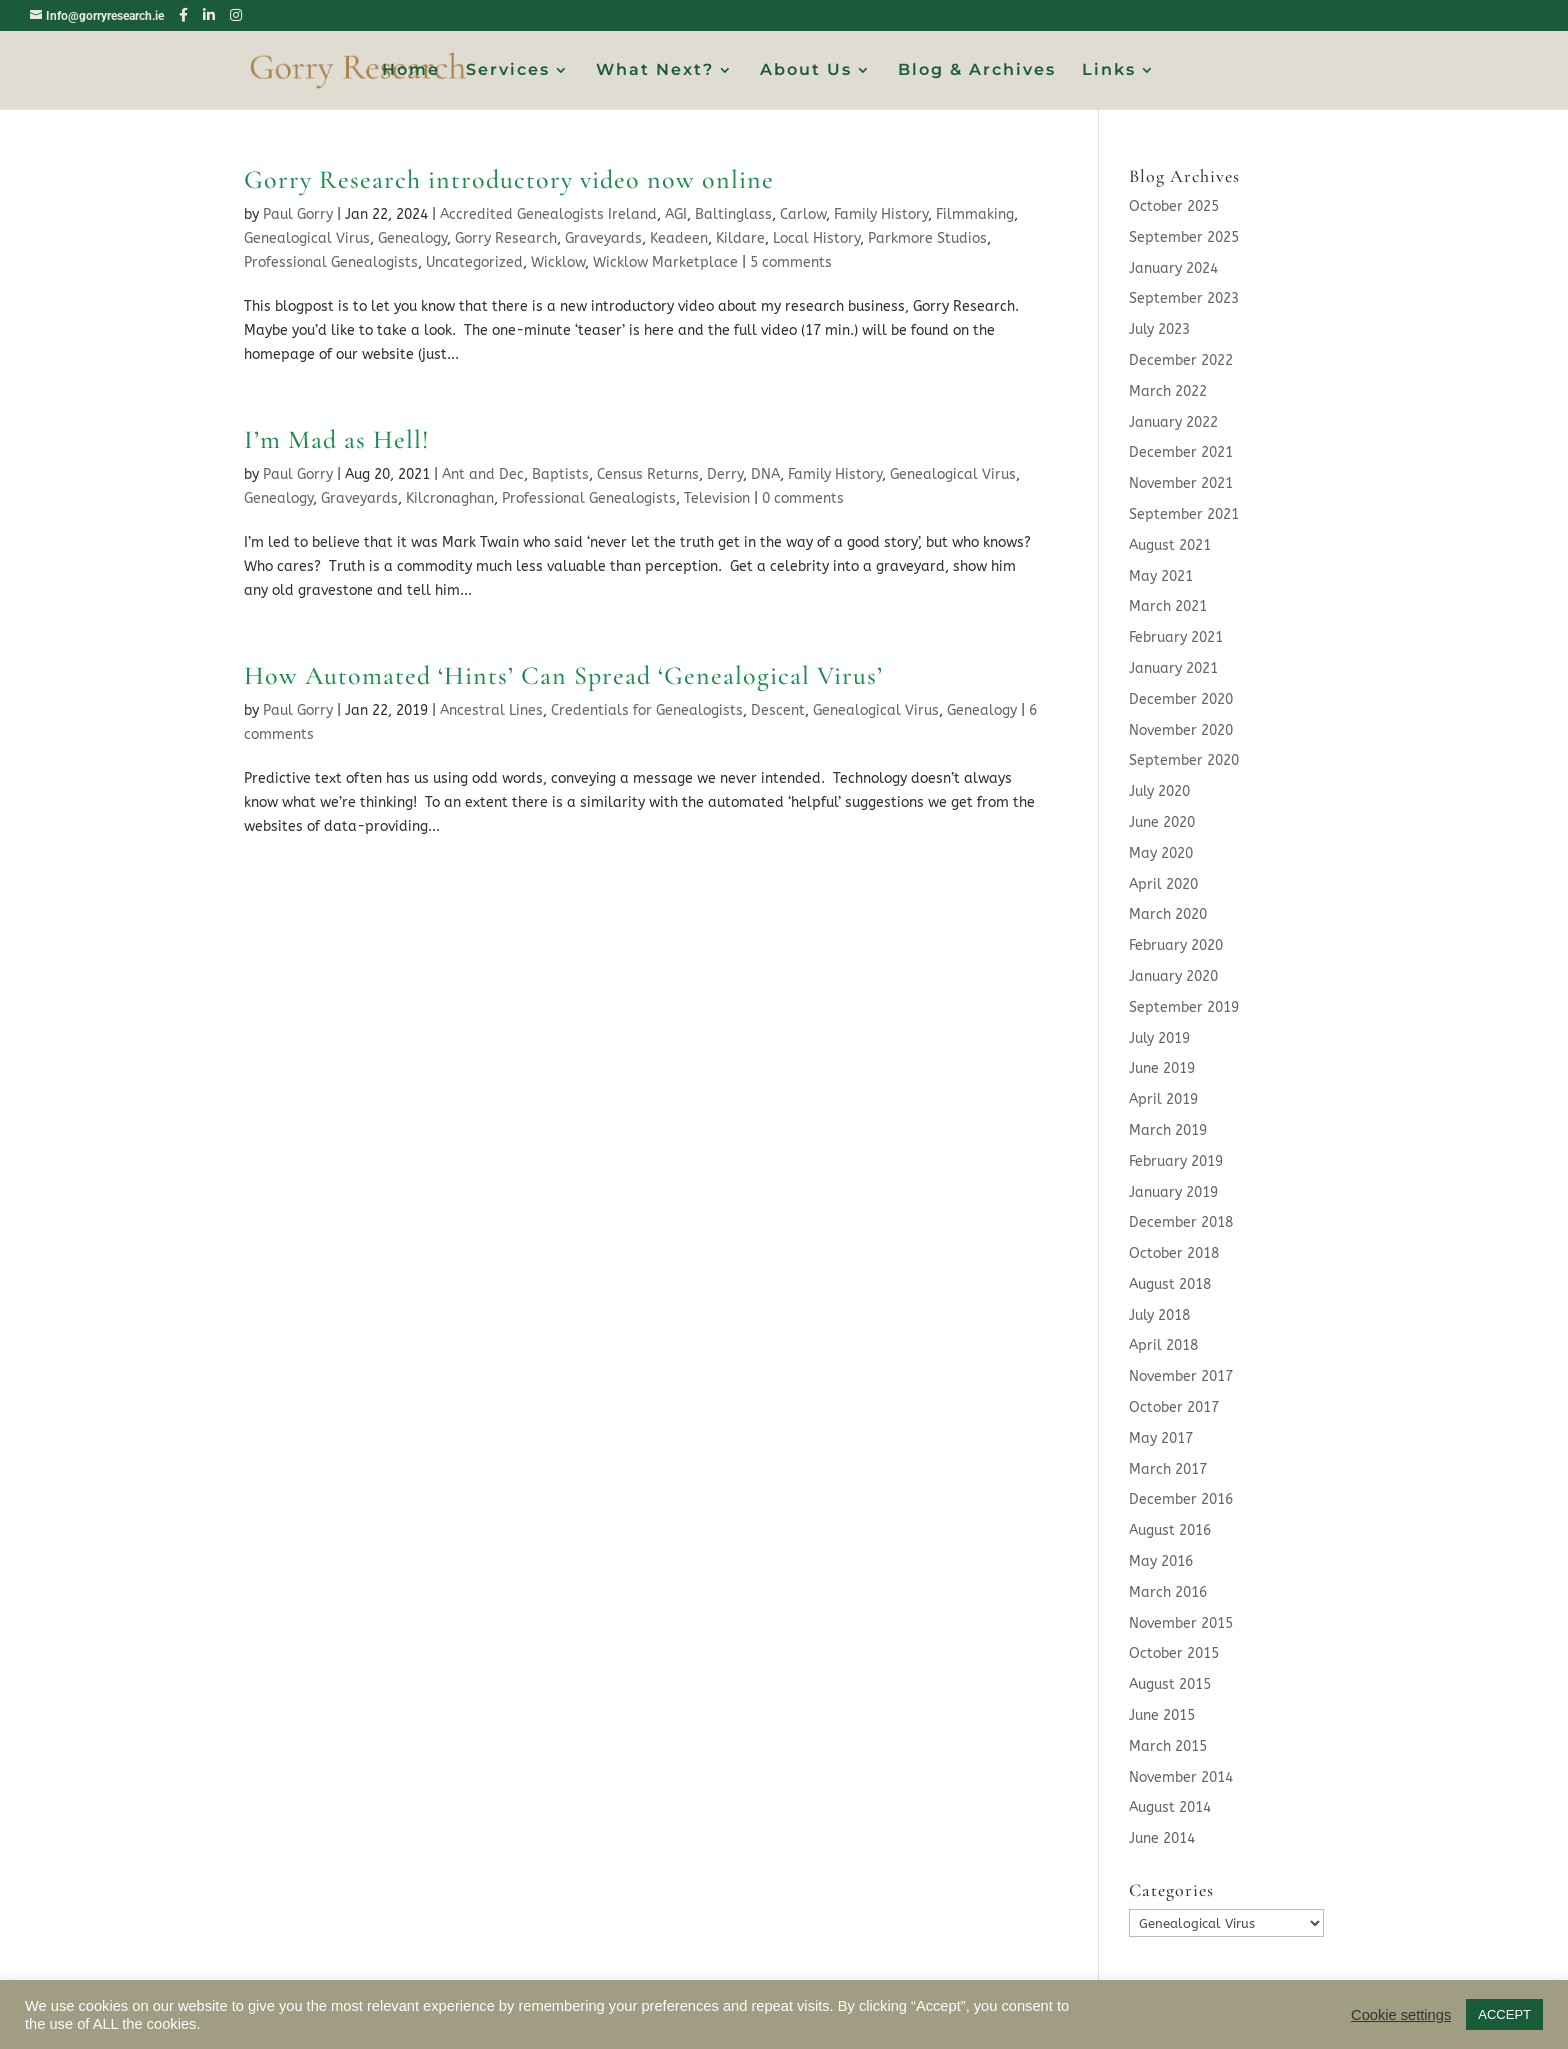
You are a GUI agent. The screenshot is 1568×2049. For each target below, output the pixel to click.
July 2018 (1159, 1315)
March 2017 (1168, 1469)
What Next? (655, 71)
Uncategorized (474, 262)
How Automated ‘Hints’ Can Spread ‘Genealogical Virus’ (563, 675)
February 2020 (1176, 945)
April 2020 (1163, 884)
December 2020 (1181, 699)
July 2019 (1159, 1038)
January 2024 (1173, 268)
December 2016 (1181, 1499)
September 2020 (1184, 760)
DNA (765, 474)
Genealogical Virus (307, 238)
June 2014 (1162, 1838)
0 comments (803, 498)
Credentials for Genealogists (647, 710)
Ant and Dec (483, 474)
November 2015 (1181, 1623)
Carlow (803, 214)
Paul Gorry (298, 214)
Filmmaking (975, 214)
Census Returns (648, 474)
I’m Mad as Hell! (337, 439)
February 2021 (1176, 637)
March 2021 (1168, 606)
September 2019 (1184, 1007)
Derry (725, 474)
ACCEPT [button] (1504, 2014)
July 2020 (1159, 791)
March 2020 (1168, 914)
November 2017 (1181, 1376)
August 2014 (1170, 1807)
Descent (778, 710)
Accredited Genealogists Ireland (548, 214)
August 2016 (1170, 1530)
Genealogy (412, 238)
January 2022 (1173, 422)
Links (1109, 71)
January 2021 (1173, 668)
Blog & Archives (977, 71)
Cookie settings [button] (1401, 2015)
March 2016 (1168, 1592)
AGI (676, 214)
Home (411, 71)
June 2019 (1162, 1068)
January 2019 (1173, 1192)
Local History (816, 238)
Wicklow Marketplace (665, 262)
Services (508, 71)
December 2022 (1181, 360)
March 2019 (1168, 1130)
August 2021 (1170, 545)
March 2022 (1168, 391)
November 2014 (1181, 1777)
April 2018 (1163, 1345)
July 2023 (1159, 329)
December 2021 (1181, 452)
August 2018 (1170, 1284)
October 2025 (1174, 206)
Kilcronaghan (450, 498)
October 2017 (1174, 1407)
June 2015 (1162, 1715)
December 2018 (1181, 1222)
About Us (806, 71)
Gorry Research (506, 238)
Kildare (740, 238)
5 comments (791, 262)
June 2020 (1162, 822)
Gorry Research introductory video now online (509, 179)
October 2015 (1174, 1653)
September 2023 (1184, 298)
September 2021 (1184, 514)
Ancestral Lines (491, 710)
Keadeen (679, 238)
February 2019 (1176, 1161)
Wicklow (558, 262)
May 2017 (1161, 1438)
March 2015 (1168, 1746)
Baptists (560, 474)
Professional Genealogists (331, 262)
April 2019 (1163, 1099)
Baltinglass (733, 214)
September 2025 (1184, 237)
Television (717, 498)
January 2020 (1173, 976)
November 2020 (1181, 730)
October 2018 (1174, 1253)
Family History (881, 214)
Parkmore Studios (927, 238)
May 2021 (1161, 576)
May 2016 (1161, 1561)
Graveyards (603, 238)
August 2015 (1170, 1684)
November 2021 (1181, 483)
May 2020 (1161, 853)
